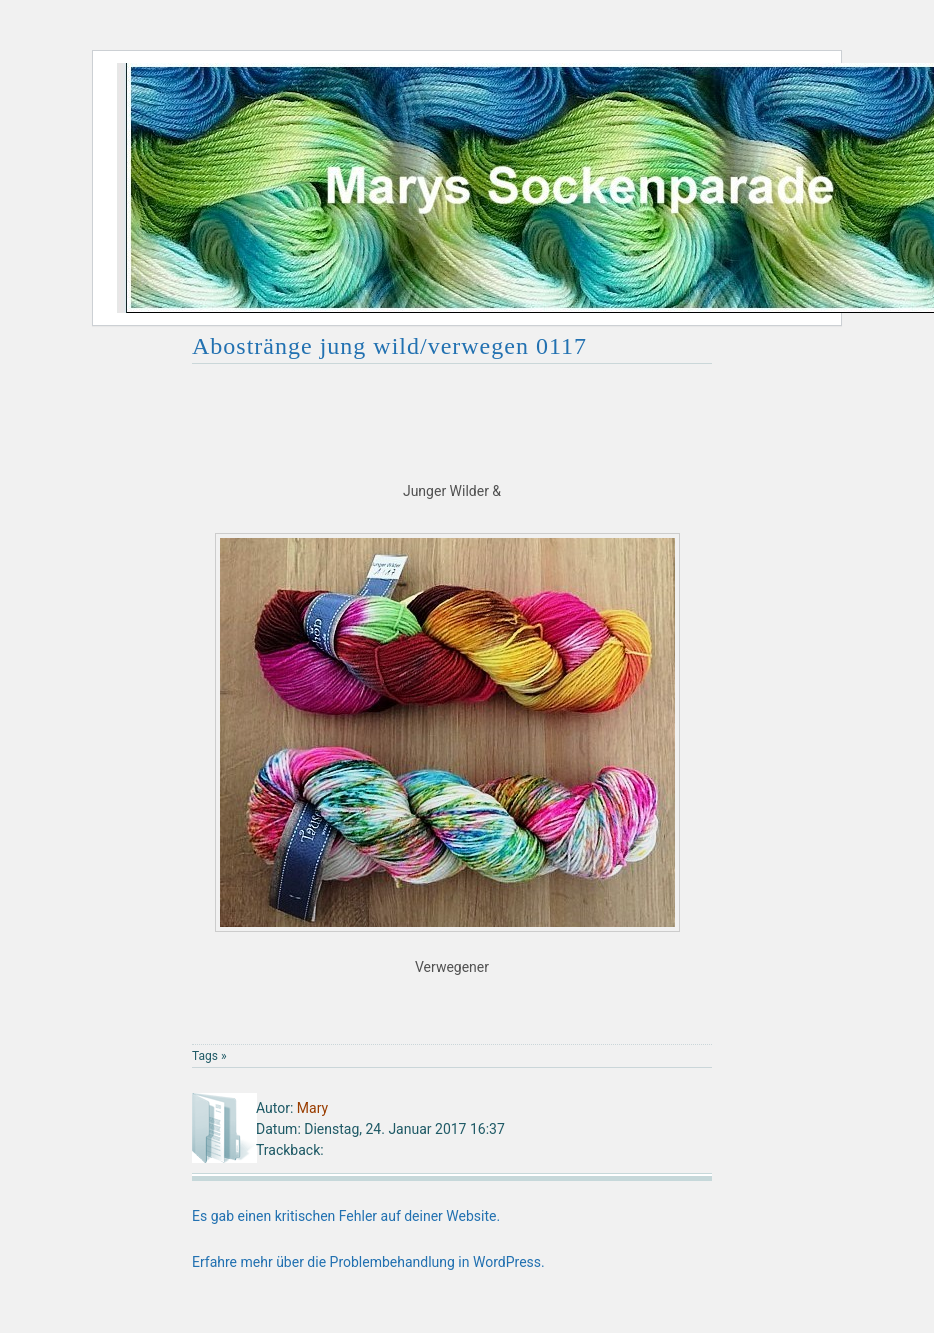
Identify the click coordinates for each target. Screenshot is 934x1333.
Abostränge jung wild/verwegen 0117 (389, 346)
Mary (312, 1108)
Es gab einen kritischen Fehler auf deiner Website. (346, 1216)
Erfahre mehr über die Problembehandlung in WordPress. (368, 1262)
